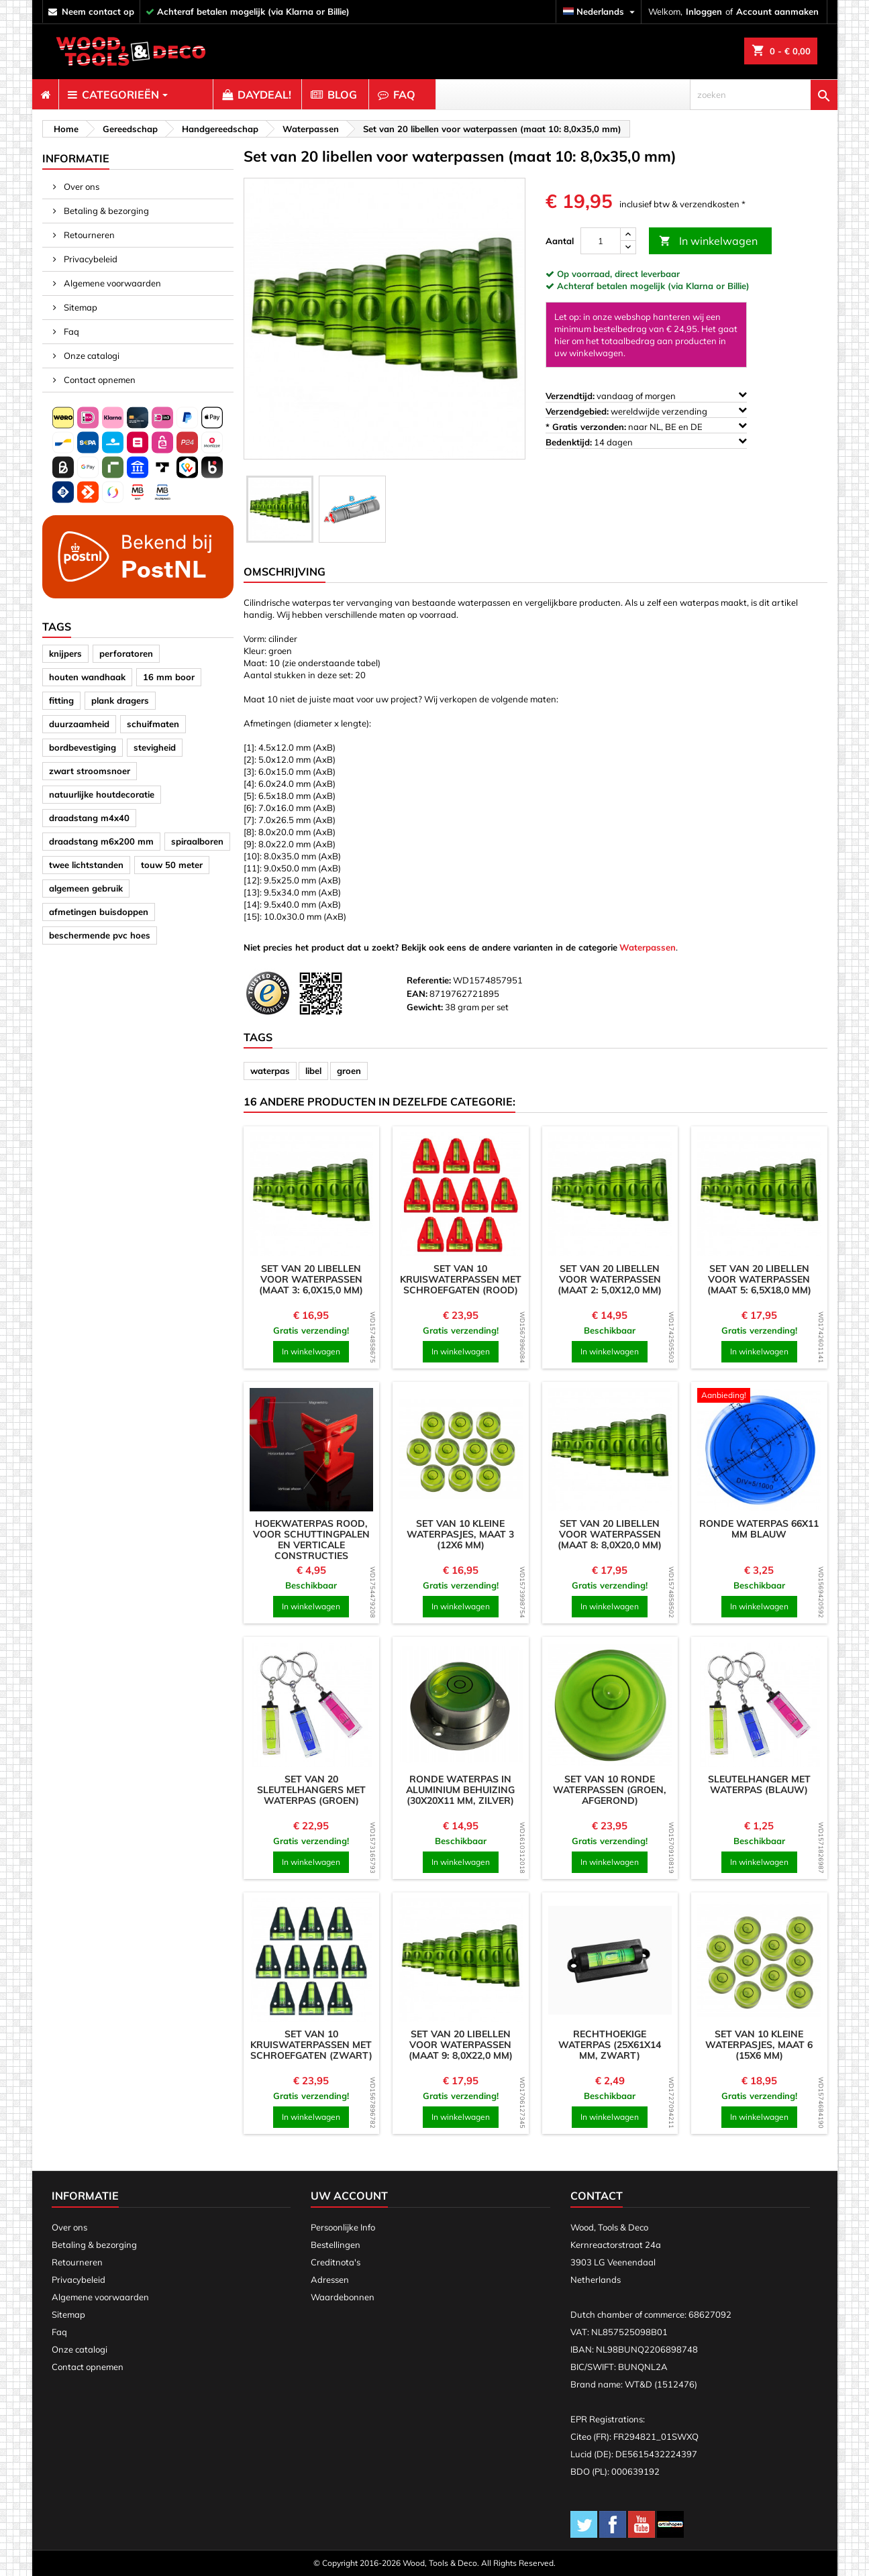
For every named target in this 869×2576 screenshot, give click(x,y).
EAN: (417, 993)
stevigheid (155, 747)
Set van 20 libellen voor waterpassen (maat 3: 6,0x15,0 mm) (311, 1279)
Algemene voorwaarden (111, 283)
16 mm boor (169, 677)
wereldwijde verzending (646, 411)
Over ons (80, 186)
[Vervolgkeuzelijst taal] (600, 11)
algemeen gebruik (86, 888)
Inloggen (704, 11)
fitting (61, 700)
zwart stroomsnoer (89, 770)
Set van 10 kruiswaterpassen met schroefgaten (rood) (460, 1279)
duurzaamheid (79, 723)
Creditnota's (335, 2262)
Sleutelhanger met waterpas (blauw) (759, 1784)
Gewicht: (425, 1007)
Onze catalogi (90, 355)
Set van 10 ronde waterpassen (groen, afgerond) (609, 1790)
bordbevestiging (82, 747)
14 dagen (646, 441)
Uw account (349, 2195)
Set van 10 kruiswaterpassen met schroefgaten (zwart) (311, 2044)
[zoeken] (763, 94)
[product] (312, 1194)
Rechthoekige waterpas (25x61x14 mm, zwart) (609, 2044)
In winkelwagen (708, 241)
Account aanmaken (777, 11)
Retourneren (88, 234)
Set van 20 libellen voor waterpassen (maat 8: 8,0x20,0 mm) (610, 1534)
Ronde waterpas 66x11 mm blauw (759, 1528)
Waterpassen (647, 947)
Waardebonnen (342, 2297)
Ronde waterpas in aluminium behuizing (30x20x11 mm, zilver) (460, 1790)
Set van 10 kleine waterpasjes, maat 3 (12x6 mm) (460, 1534)
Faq (70, 331)
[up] (628, 234)
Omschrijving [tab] (284, 571)
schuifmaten (153, 723)
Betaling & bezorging (105, 210)
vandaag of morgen (646, 395)
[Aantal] (600, 240)
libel (313, 1070)
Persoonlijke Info (343, 2227)
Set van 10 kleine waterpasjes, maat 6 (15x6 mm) (759, 2044)
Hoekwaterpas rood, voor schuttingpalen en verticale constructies (311, 1539)
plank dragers (120, 700)
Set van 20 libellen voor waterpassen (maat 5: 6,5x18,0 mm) (759, 1279)
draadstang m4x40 (89, 817)
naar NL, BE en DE (646, 426)
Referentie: (429, 980)
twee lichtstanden (86, 864)
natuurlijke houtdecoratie (101, 794)
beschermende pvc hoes (99, 935)
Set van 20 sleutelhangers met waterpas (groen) (311, 1790)
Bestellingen (335, 2244)
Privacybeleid (89, 259)
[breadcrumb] (64, 129)
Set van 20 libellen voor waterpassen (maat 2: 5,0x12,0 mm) (610, 1279)
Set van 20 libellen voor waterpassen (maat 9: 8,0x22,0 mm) (461, 2044)
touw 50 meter (172, 864)
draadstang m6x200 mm (101, 841)
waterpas (270, 1070)
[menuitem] (45, 94)
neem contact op (98, 11)
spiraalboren (197, 841)
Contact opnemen (99, 379)
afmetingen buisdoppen (98, 911)
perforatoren (126, 653)
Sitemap (79, 307)
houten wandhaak (87, 677)
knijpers (65, 653)
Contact (596, 2195)
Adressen (330, 2279)
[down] (628, 247)
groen (349, 1070)
